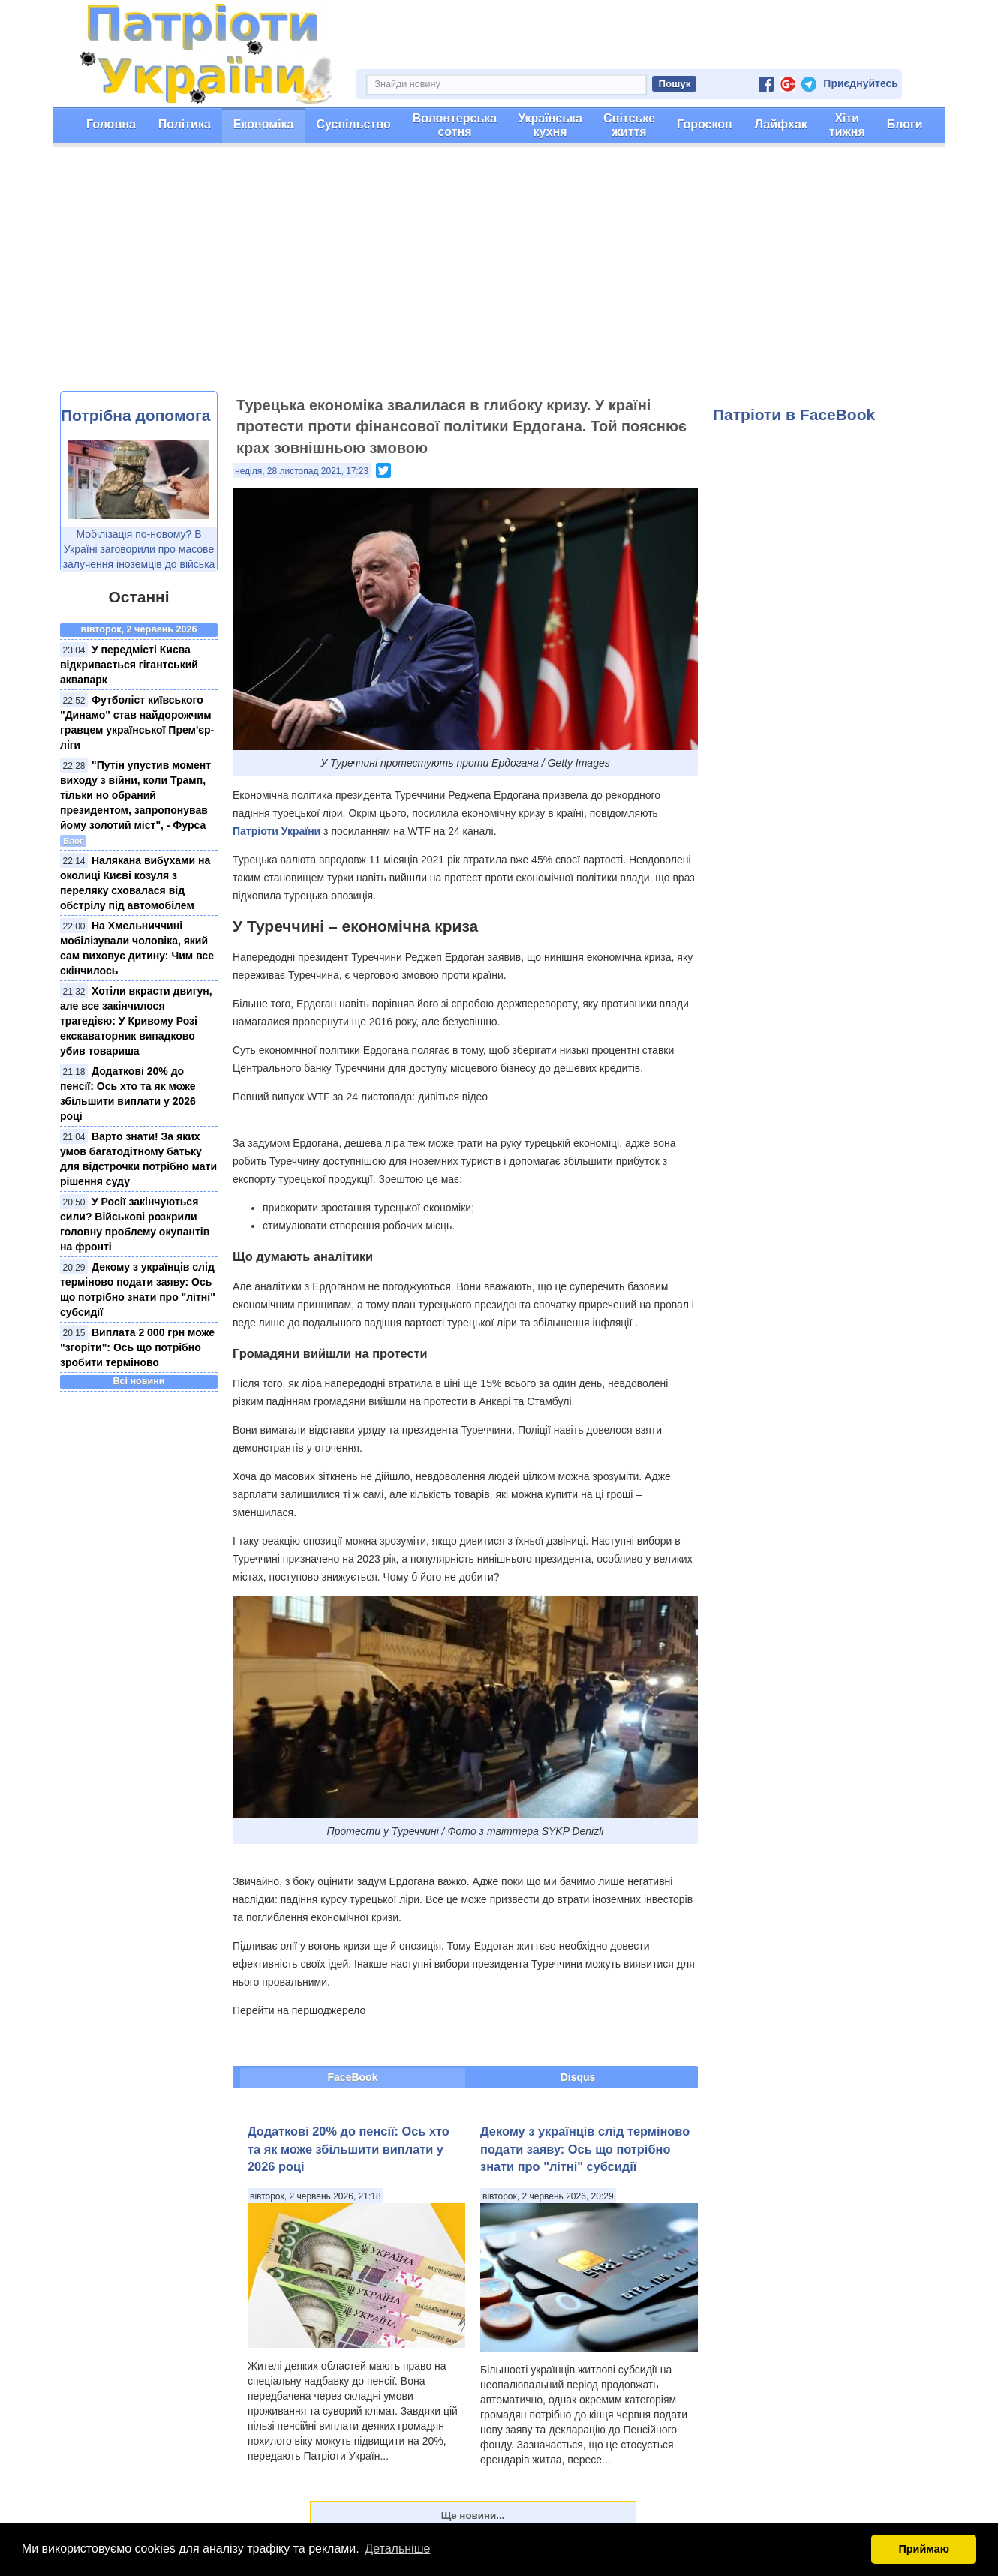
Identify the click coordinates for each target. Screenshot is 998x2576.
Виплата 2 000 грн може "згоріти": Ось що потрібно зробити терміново (137, 1347)
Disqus (578, 2077)
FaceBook (353, 2077)
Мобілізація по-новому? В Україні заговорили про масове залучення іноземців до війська (139, 549)
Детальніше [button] (397, 2548)
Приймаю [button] (923, 2549)
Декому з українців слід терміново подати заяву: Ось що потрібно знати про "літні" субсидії (585, 2148)
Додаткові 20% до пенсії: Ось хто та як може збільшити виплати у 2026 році (348, 2148)
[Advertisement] (499, 278)
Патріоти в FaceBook (794, 414)
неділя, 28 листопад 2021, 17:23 (301, 471)
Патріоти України (276, 831)
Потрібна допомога (135, 415)
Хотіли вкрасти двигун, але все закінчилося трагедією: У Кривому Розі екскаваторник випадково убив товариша (136, 1021)
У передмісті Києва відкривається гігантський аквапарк (129, 665)
